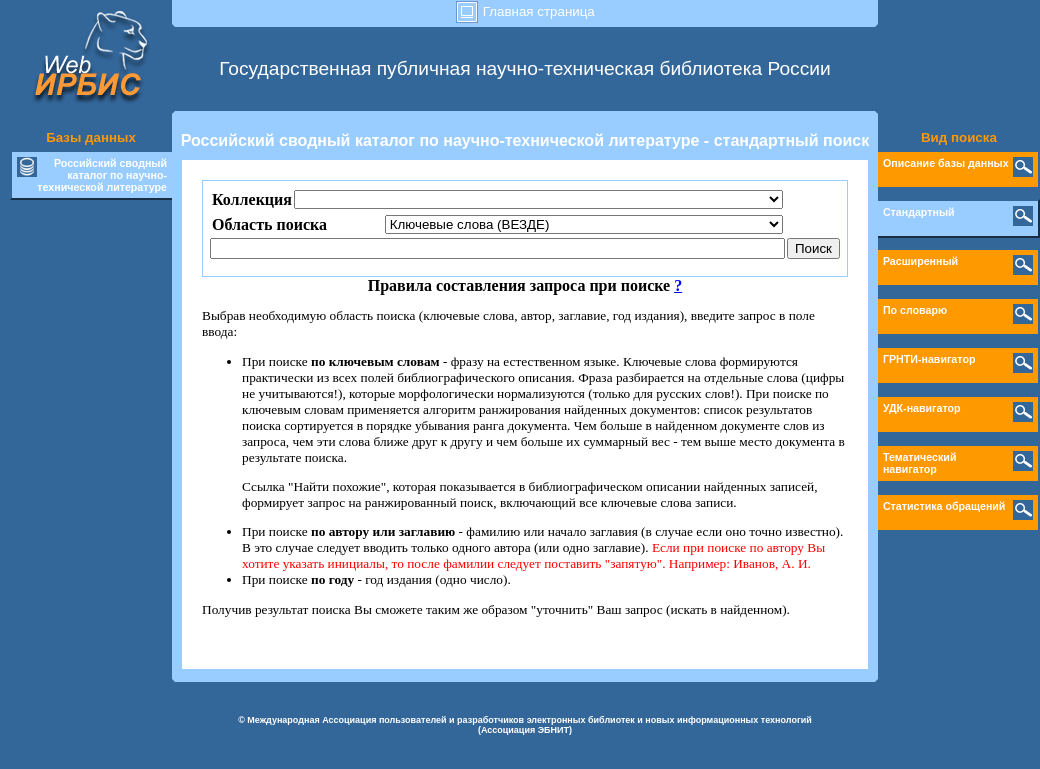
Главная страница (525, 11)
